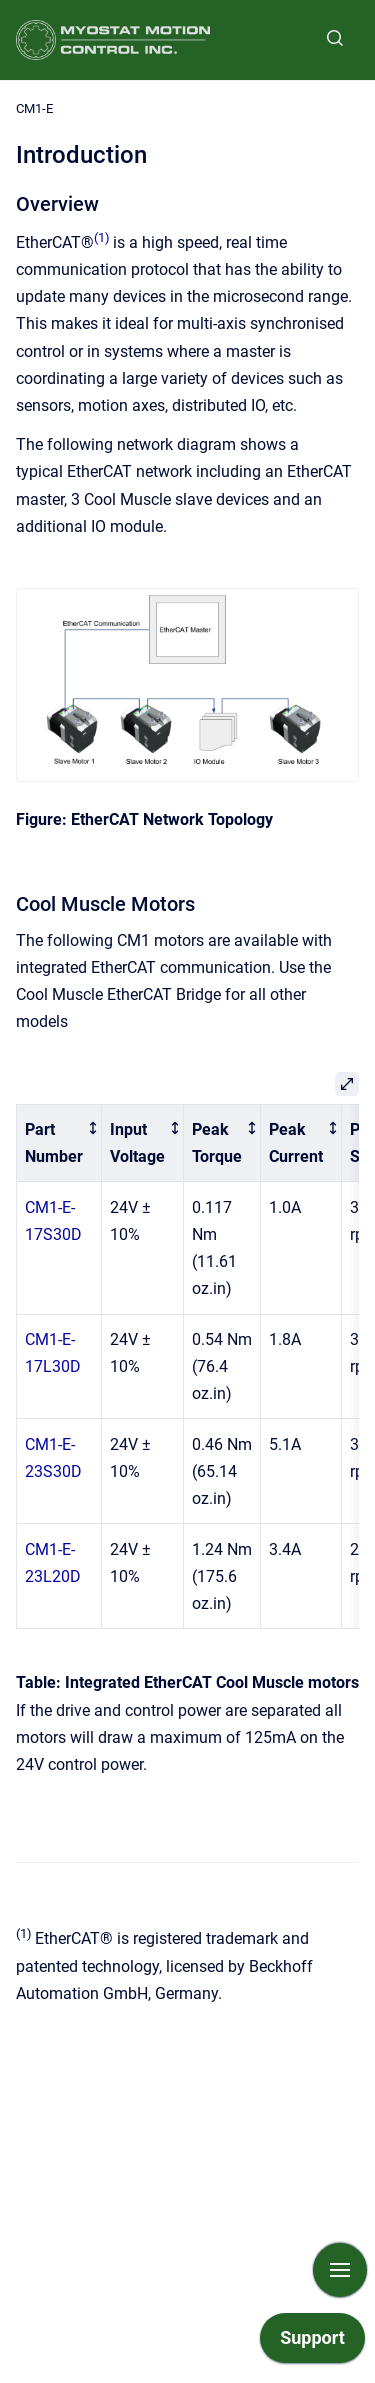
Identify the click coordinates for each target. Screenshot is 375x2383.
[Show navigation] (340, 2270)
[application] (312, 2343)
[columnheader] (59, 1143)
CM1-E (34, 108)
